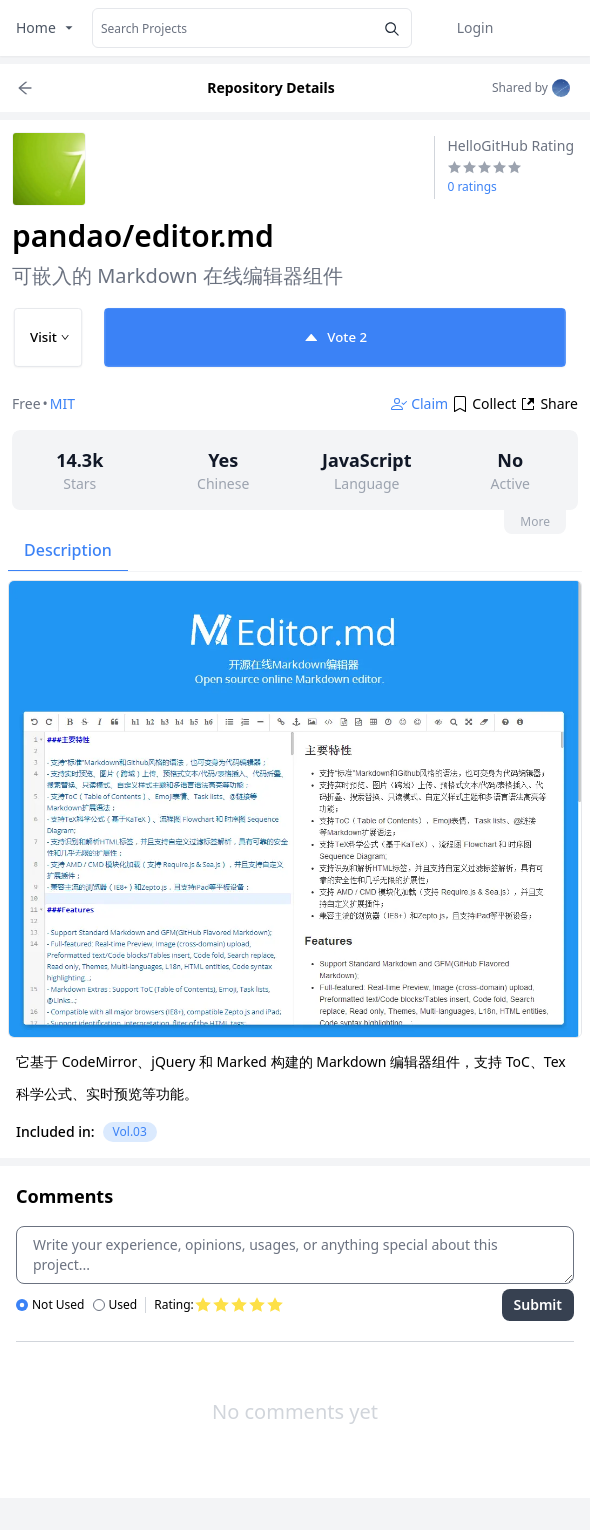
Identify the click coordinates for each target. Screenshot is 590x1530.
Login (475, 27)
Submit (538, 1304)
